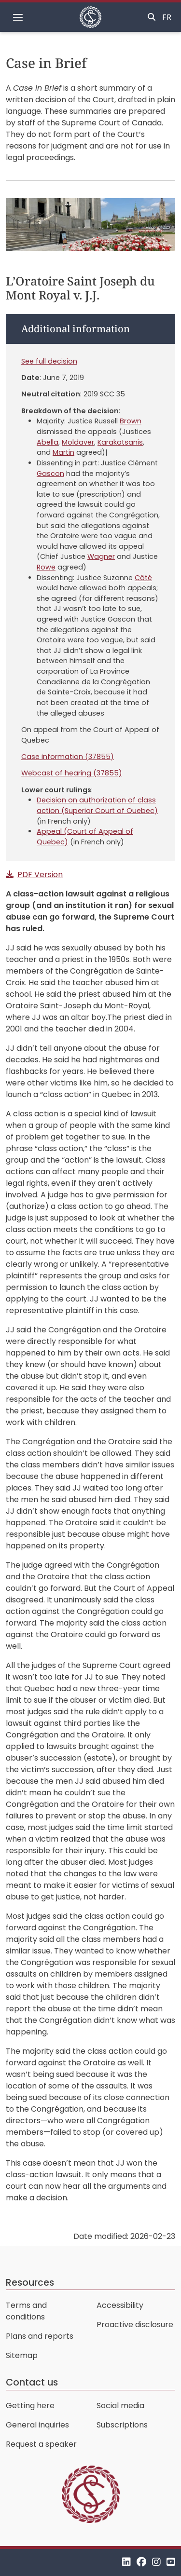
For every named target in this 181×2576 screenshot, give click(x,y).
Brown (130, 421)
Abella (47, 442)
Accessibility (120, 2305)
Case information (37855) (67, 756)
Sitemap (22, 2355)
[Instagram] (156, 2562)
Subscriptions (122, 2424)
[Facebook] (141, 2562)
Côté (143, 578)
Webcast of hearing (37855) (71, 773)
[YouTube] (171, 2562)
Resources (30, 2282)
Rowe (46, 567)
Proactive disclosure (135, 2324)
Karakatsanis (120, 442)
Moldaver (78, 442)
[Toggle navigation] (18, 17)
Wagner (101, 556)
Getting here (30, 2405)
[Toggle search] (151, 17)
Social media (120, 2405)
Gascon (50, 473)
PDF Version (40, 874)
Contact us (32, 2382)
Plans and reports (39, 2336)
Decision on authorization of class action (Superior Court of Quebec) (97, 805)
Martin (63, 452)
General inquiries (37, 2424)
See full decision (49, 361)
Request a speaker (41, 2444)
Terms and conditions (26, 2311)
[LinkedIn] (126, 2562)
